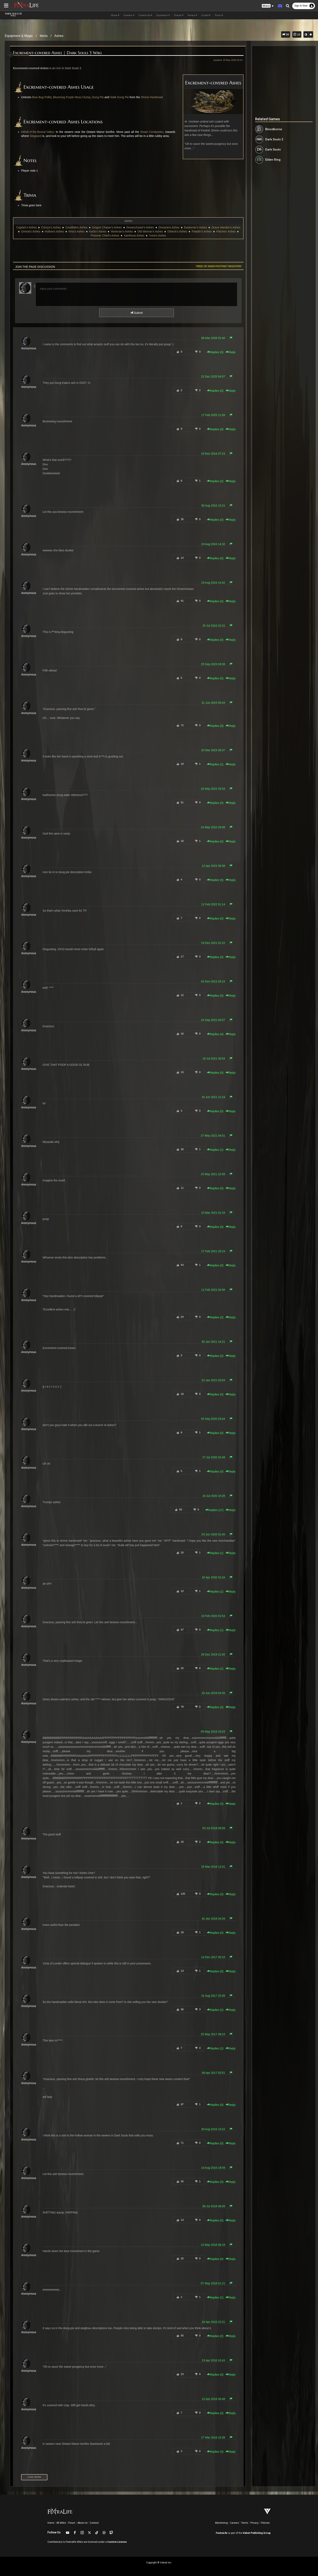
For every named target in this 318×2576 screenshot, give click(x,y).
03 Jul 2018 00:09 (211, 1828)
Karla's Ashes (136, 231)
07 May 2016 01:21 (210, 2283)
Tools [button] (219, 15)
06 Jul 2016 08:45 (211, 2206)
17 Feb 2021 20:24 (210, 1251)
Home (50, 2522)
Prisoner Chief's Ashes (129, 235)
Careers (234, 2522)
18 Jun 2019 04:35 (210, 1693)
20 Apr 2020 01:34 (210, 1577)
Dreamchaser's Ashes (154, 227)
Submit (136, 312)
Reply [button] (228, 352)
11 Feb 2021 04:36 (210, 1289)
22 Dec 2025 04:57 (210, 376)
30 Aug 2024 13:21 (210, 505)
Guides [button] (206, 15)
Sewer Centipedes (153, 131)
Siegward (38, 136)
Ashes (58, 35)
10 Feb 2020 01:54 (210, 1616)
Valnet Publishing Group (257, 2533)
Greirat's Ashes (69, 231)
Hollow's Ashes (92, 231)
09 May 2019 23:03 (210, 1731)
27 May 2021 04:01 (210, 1135)
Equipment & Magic (19, 35)
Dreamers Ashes (183, 227)
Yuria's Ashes (181, 235)
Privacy (254, 2522)
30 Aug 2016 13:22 (210, 2129)
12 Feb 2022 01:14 (210, 904)
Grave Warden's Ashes (40, 231)
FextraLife (222, 2533)
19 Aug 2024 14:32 (210, 544)
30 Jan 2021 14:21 (210, 1341)
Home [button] (115, 15)
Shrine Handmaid (154, 97)
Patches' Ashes (100, 235)
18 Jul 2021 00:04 (211, 1058)
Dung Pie (100, 97)
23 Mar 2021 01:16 (210, 1212)
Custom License (117, 2542)
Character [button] (145, 15)
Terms (244, 2522)
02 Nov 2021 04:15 (210, 981)
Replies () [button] (212, 352)
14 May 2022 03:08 (210, 827)
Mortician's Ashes (160, 231)
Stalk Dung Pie (121, 97)
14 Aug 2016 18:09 (210, 2167)
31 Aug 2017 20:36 (210, 1995)
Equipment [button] (163, 15)
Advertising (221, 2522)
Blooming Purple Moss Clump (73, 97)
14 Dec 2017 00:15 (210, 1957)
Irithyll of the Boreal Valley (39, 131)
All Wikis (61, 2522)
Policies (265, 2522)
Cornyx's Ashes (65, 227)
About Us (82, 2522)
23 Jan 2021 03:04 (210, 1380)
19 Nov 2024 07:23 (210, 453)
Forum (71, 2522)
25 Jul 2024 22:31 (211, 625)
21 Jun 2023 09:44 (210, 702)
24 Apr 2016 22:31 (210, 2321)
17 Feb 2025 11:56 (210, 415)
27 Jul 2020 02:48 (211, 1457)
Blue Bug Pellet (44, 97)
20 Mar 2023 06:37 (210, 750)
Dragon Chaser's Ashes (121, 227)
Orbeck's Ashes (216, 231)
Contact (94, 2522)
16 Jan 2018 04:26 (210, 1918)
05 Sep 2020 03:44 (210, 1418)
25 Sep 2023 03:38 (210, 664)
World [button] (192, 15)
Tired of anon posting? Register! (216, 266)
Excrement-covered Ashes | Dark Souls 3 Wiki (59, 53)
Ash (60, 68)
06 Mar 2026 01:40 (210, 338)
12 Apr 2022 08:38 (210, 865)
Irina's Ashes (115, 231)
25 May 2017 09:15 (210, 2034)
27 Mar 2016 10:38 (210, 2437)
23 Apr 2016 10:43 (210, 2360)
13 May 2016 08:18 (210, 2244)
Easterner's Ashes (209, 227)
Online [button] (179, 15)
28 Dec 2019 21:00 (210, 1654)
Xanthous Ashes (158, 235)
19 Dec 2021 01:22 (210, 942)
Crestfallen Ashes (91, 227)
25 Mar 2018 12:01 (210, 1866)
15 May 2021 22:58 (210, 1174)
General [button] (129, 15)
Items (44, 35)
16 (296, 34)
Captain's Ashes (40, 227)
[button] (267, 6)
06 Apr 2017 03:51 (210, 2072)
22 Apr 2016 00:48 (210, 2399)
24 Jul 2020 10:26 (211, 1495)
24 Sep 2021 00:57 (210, 1020)
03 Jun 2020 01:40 (210, 1534)
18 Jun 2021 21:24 (210, 1097)
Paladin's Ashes (76, 235)
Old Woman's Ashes (188, 231)
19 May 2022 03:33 (210, 788)
